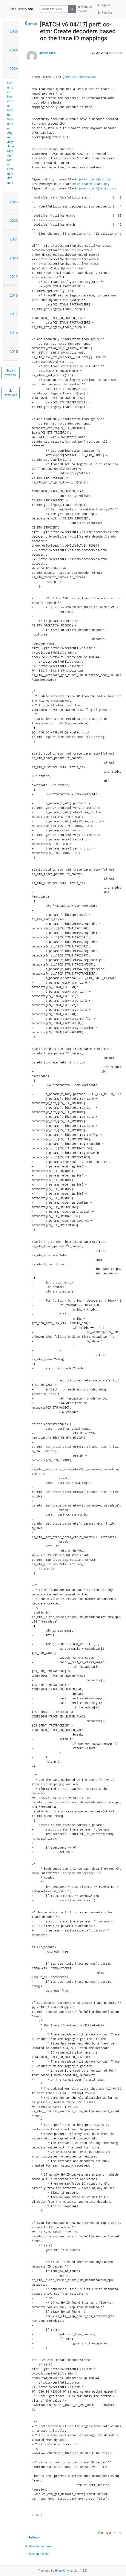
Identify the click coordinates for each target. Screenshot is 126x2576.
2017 (14, 314)
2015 (14, 351)
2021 (14, 239)
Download (10, 393)
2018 (14, 295)
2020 (14, 258)
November (10, 101)
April (10, 155)
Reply (34, 2537)
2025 (14, 50)
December (10, 87)
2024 (14, 69)
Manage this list (85, 9)
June (10, 146)
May (10, 151)
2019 (14, 276)
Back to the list (36, 2554)
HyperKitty (62, 2570)
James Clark (47, 53)
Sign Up (105, 12)
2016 (14, 333)
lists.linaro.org (21, 9)
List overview (10, 373)
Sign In (104, 5)
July (10, 142)
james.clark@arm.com (79, 77)
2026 (14, 31)
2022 (14, 220)
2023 (14, 202)
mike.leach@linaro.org (91, 184)
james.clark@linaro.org (97, 188)
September (10, 124)
